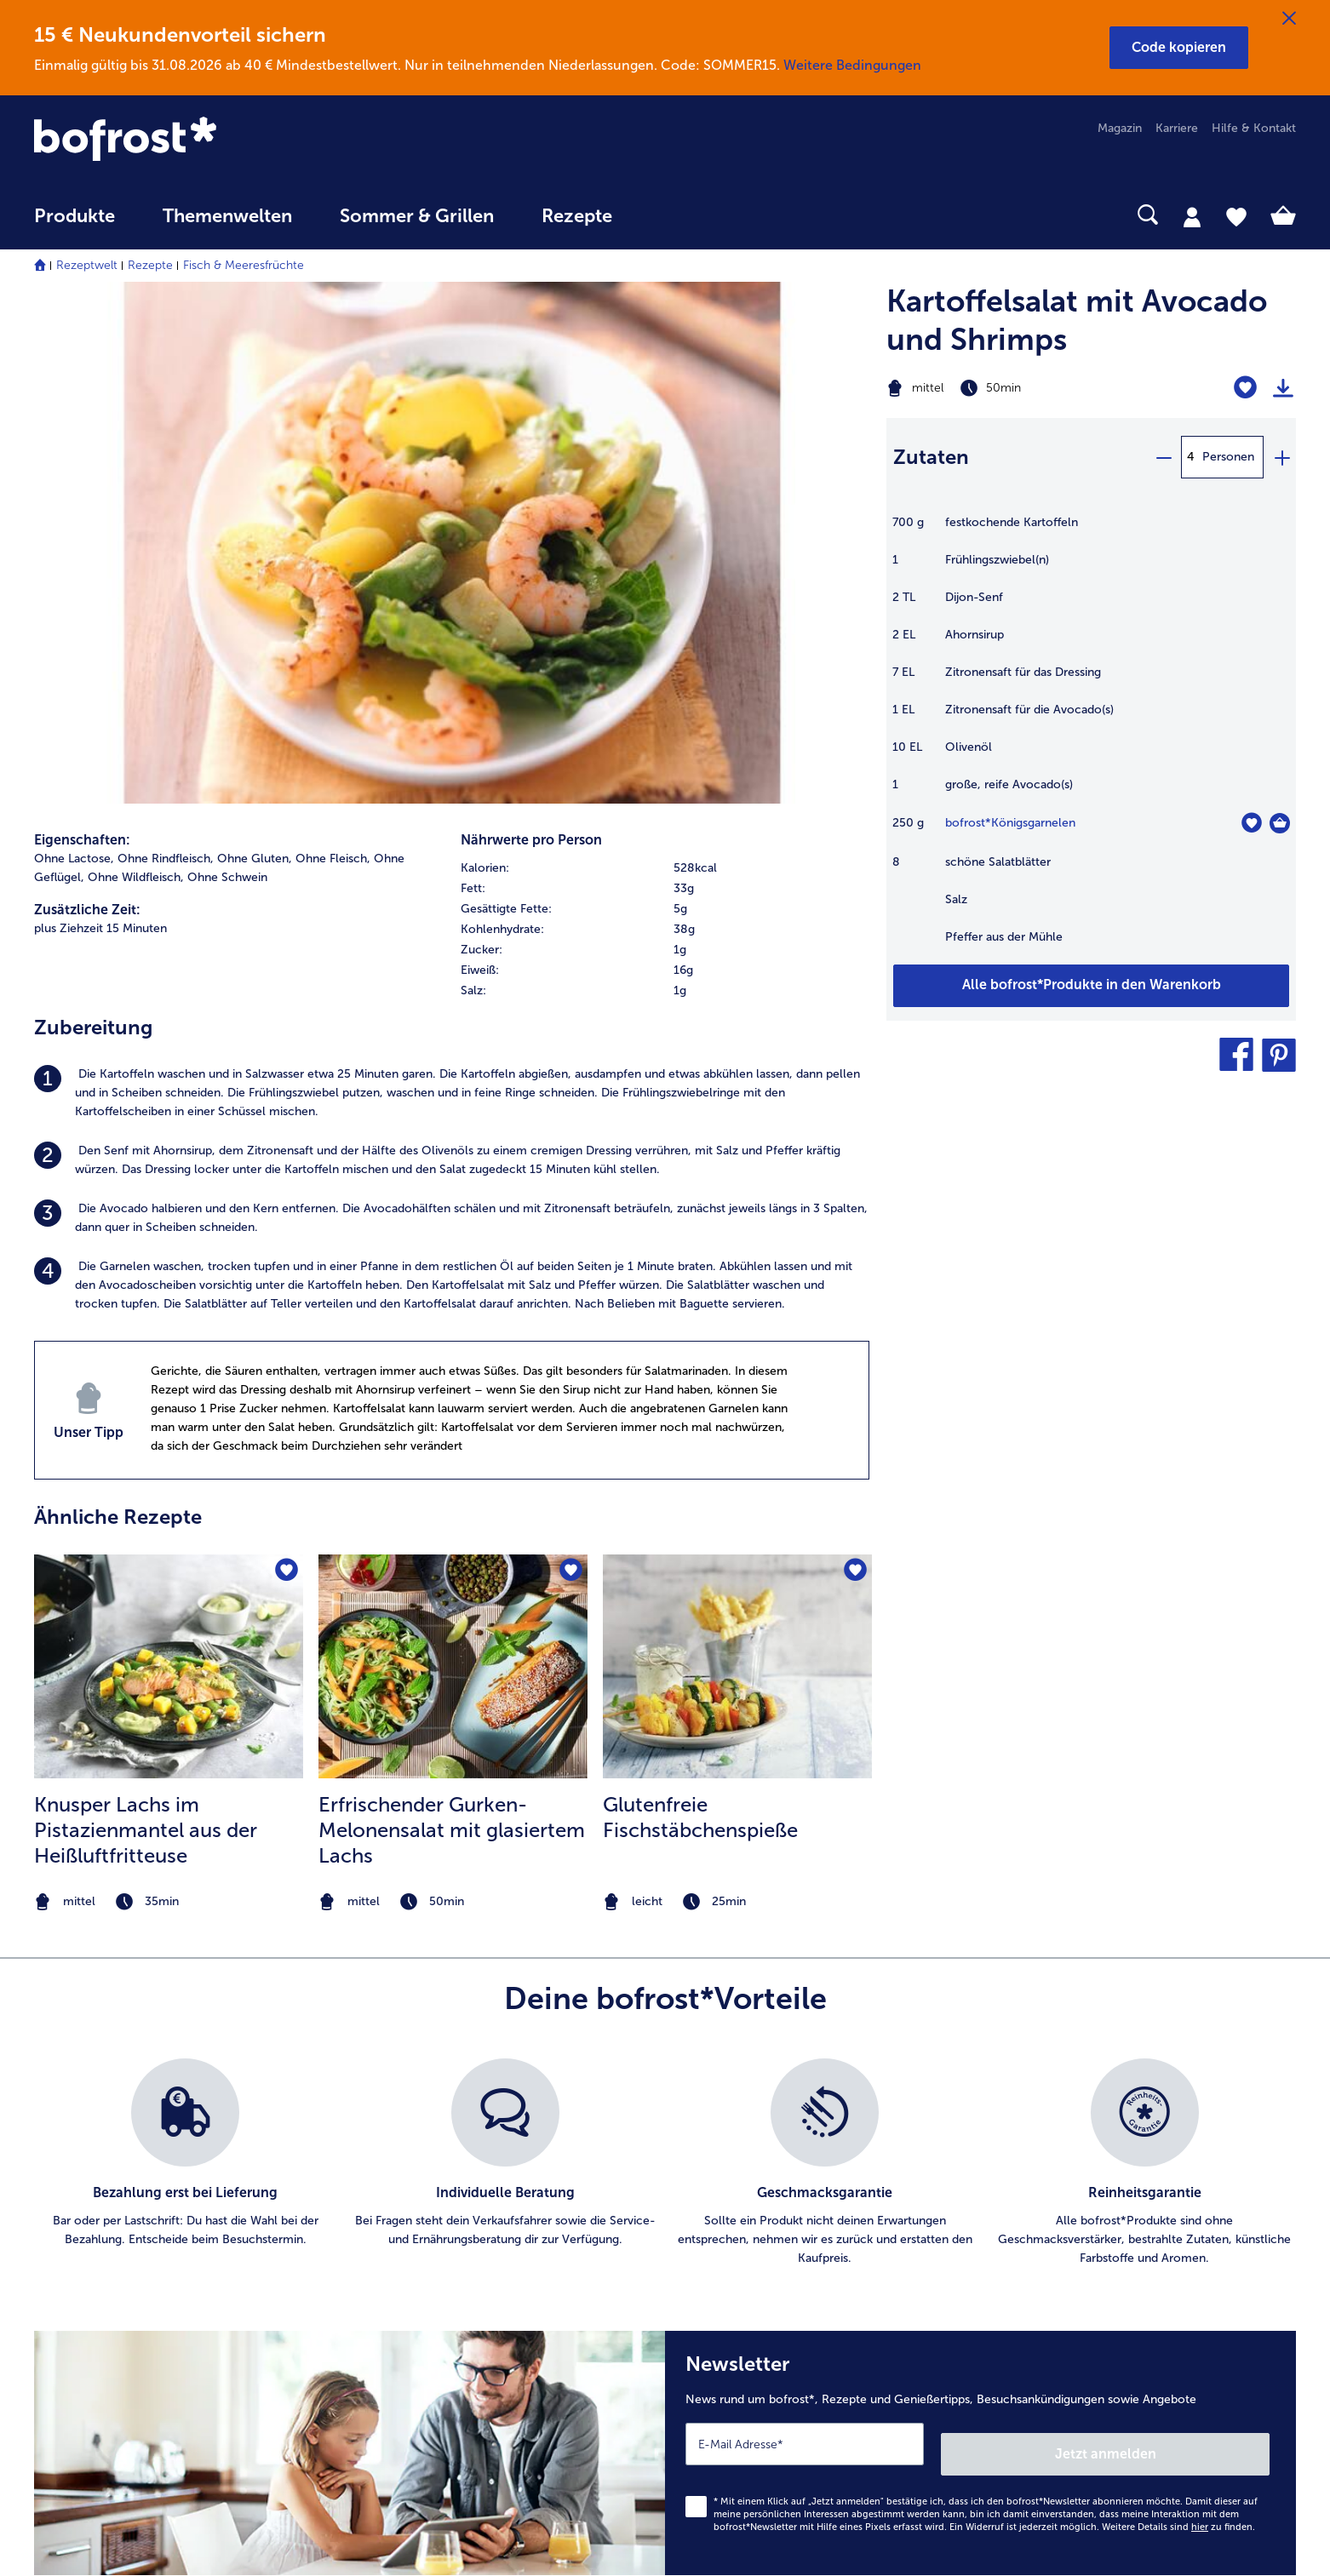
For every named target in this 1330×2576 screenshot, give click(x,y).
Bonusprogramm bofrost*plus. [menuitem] (450, 2315)
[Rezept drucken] (1283, 388)
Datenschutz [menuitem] (734, 2233)
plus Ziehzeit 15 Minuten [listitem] (100, 424)
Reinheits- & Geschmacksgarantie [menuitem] (1125, 2233)
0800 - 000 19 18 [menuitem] (96, 2260)
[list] (665, 1659)
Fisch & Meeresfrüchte (243, 265)
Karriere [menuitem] (1176, 128)
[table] (1091, 738)
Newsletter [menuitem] (397, 2260)
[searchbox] (671, 215)
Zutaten (931, 456)
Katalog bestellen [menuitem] (414, 2179)
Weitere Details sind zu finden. (1178, 2012)
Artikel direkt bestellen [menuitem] (428, 2124)
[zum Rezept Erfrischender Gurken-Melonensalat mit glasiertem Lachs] (453, 1162)
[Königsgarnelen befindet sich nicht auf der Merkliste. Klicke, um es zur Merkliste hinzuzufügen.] (1251, 823)
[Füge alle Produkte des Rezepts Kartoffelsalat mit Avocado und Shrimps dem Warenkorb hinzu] (1091, 986)
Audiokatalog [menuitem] (403, 2206)
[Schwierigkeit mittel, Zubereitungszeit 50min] (1020, 388)
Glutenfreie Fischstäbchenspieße (700, 1312)
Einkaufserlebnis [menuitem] (1076, 2179)
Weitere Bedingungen (852, 65)
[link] (223, 140)
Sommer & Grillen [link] (417, 216)
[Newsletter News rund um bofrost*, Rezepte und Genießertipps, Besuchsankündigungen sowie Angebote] (980, 1944)
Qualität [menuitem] (1054, 2124)
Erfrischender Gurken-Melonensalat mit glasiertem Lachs (451, 1325)
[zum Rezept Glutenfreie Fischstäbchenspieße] (737, 1162)
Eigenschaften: (82, 336)
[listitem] (451, 589)
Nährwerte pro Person (531, 336)
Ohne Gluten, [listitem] (254, 354)
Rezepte (150, 265)
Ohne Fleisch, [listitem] (332, 354)
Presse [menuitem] (718, 2151)
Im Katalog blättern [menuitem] (420, 2151)
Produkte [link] (74, 216)
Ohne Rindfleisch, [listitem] (166, 354)
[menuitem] (74, 224)
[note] (168, 1397)
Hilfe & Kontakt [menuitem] (1254, 128)
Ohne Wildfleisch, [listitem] (136, 373)
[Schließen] (1289, 19)
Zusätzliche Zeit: (87, 406)
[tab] (1192, 216)
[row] (665, 364)
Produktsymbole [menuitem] (1078, 2260)
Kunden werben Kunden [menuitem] (432, 2288)
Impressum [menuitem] (730, 2206)
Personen (1228, 456)
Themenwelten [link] (227, 216)
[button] (1178, 47)
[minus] (1163, 457)
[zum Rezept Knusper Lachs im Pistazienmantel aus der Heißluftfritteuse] (168, 1162)
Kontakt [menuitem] (55, 2151)
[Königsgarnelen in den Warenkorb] (1280, 823)
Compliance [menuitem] (733, 2315)
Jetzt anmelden (1196, 1939)
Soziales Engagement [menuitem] (758, 2288)
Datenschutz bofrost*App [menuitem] (769, 2260)
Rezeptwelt (87, 265)
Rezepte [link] (577, 216)
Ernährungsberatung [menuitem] (1087, 2151)
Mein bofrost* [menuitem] (84, 2178)
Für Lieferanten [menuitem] (741, 2342)
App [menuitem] (377, 2233)
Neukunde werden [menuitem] (1083, 2206)
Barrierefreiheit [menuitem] (740, 2368)
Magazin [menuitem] (1120, 128)
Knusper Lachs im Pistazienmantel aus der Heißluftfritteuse (145, 1325)
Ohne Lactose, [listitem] (74, 354)
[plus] (1281, 457)
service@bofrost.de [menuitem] (98, 2232)
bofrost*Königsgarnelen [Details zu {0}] (1010, 823)
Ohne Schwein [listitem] (227, 373)
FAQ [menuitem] (46, 2124)
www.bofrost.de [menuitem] (90, 2205)
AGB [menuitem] (712, 2179)
